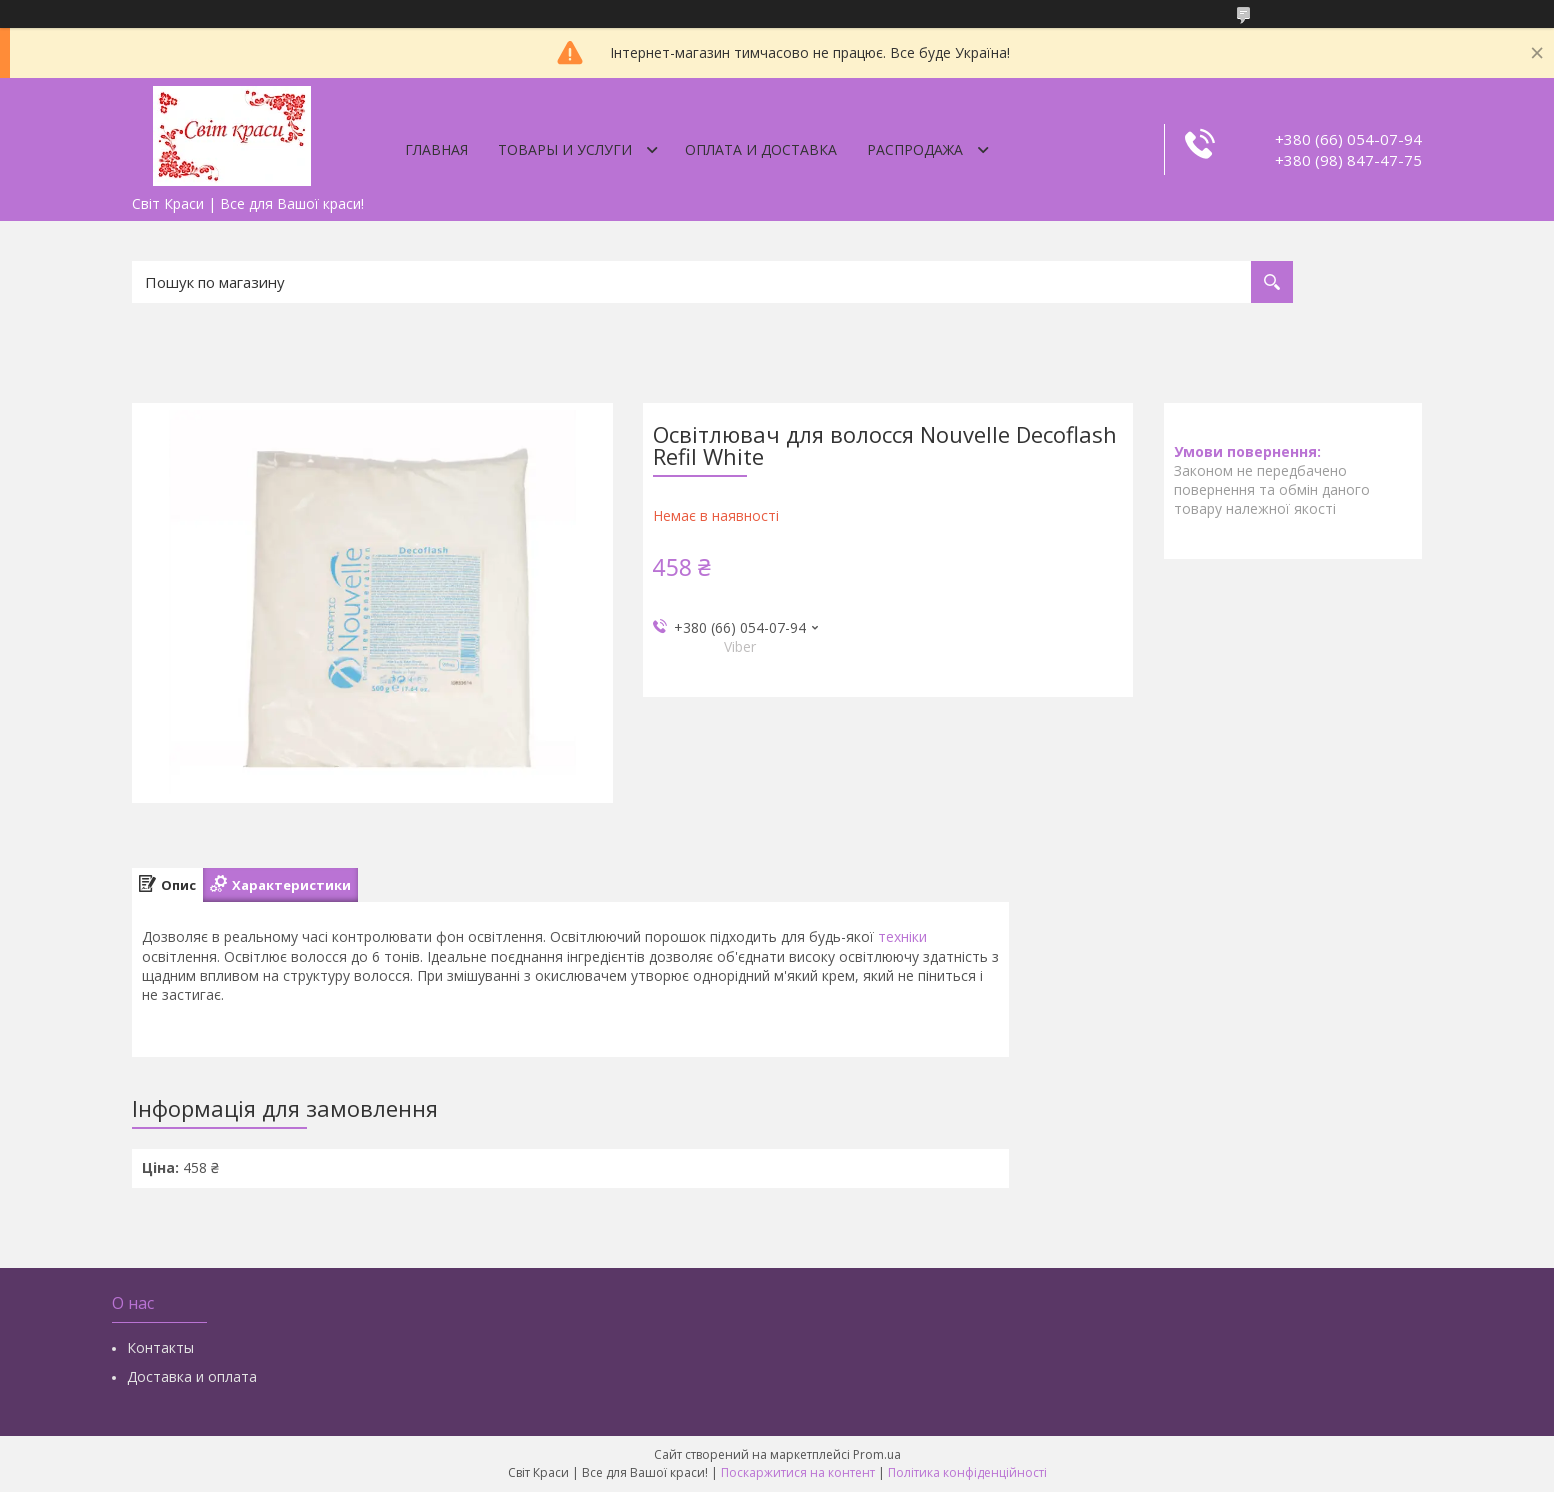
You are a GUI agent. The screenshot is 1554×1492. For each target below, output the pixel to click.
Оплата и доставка (761, 149)
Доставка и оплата (192, 1376)
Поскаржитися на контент (798, 1472)
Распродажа (915, 149)
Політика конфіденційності (967, 1472)
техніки (902, 936)
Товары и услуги (565, 149)
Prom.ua (877, 1454)
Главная (436, 149)
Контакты (160, 1347)
